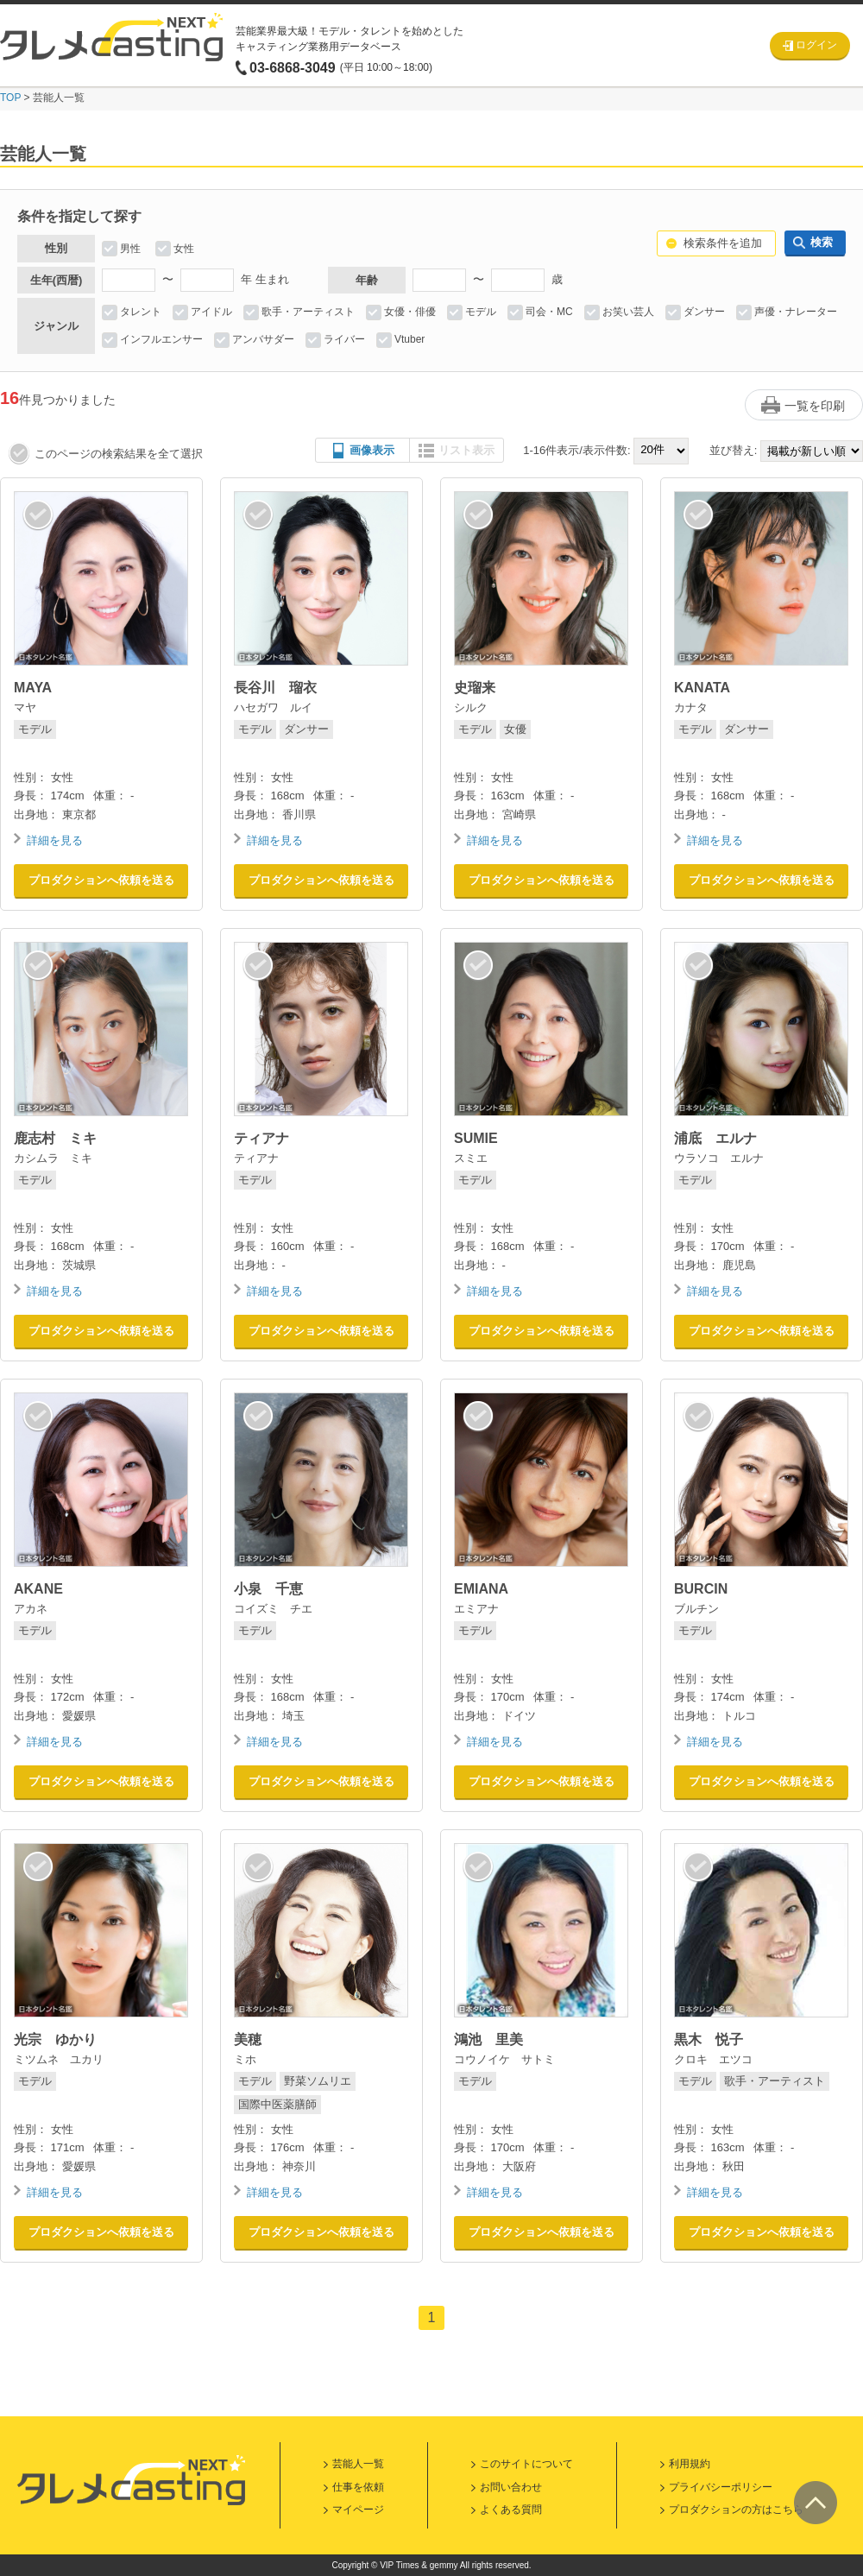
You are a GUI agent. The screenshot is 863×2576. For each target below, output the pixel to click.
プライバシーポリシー (720, 2487)
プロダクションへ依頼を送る (101, 880)
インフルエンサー (161, 339)
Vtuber (409, 339)
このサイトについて (526, 2464)
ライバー (344, 339)
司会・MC (549, 312)
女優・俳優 (410, 312)
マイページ (358, 2509)
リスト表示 (466, 450)
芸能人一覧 (358, 2464)
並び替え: (733, 450)
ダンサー (704, 312)
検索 (821, 242)
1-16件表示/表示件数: (576, 450)
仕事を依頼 (358, 2487)
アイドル (211, 312)
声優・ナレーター (795, 312)
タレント (140, 312)
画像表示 (372, 450)
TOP (10, 98)
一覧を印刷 (814, 406)
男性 (130, 249)
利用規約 (689, 2464)
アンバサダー (263, 339)
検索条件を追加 (722, 243)
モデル (480, 312)
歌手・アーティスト (308, 312)
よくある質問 (511, 2509)
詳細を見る (55, 840)
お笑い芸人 (628, 312)
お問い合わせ (511, 2487)
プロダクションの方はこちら (736, 2509)
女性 (183, 249)
